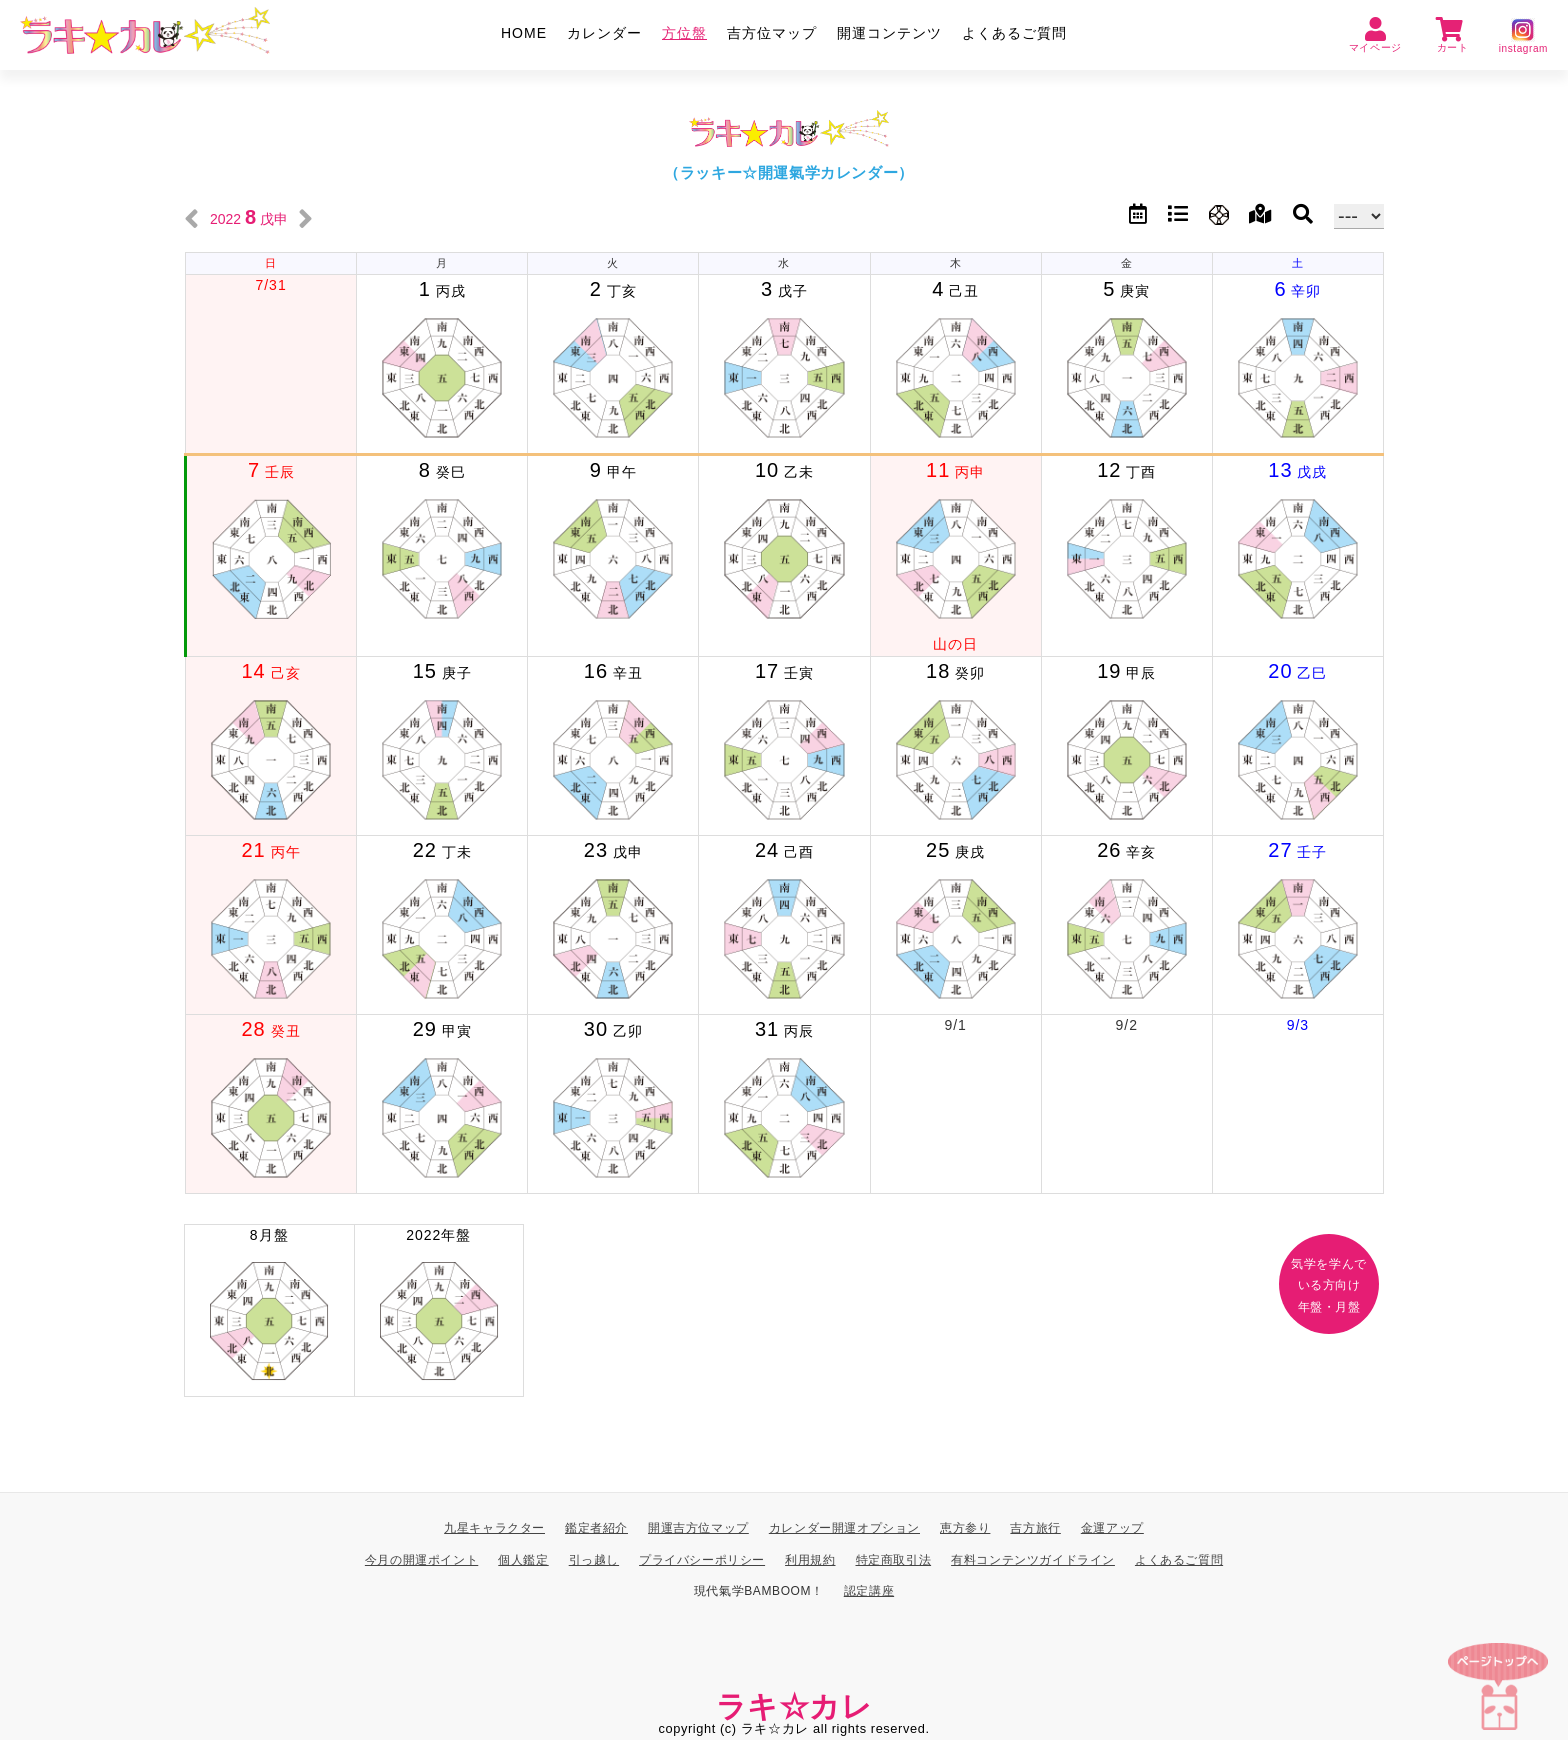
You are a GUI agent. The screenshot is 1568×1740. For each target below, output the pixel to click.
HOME (524, 33)
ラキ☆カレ (794, 1706)
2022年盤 (439, 1312)
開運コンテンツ (889, 33)
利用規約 (810, 1560)
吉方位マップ (772, 33)
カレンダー (604, 33)
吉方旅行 (1035, 1528)
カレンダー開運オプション (844, 1528)
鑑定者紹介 (596, 1528)
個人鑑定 (523, 1560)
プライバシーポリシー (702, 1560)
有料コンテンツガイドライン (1033, 1560)
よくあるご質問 (1014, 33)
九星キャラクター (494, 1528)
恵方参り (965, 1528)
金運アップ (1112, 1528)
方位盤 (684, 33)
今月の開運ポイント (421, 1560)
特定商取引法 (894, 1560)
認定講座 (869, 1592)
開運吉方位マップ (698, 1528)
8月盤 (269, 1312)
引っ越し (594, 1560)
